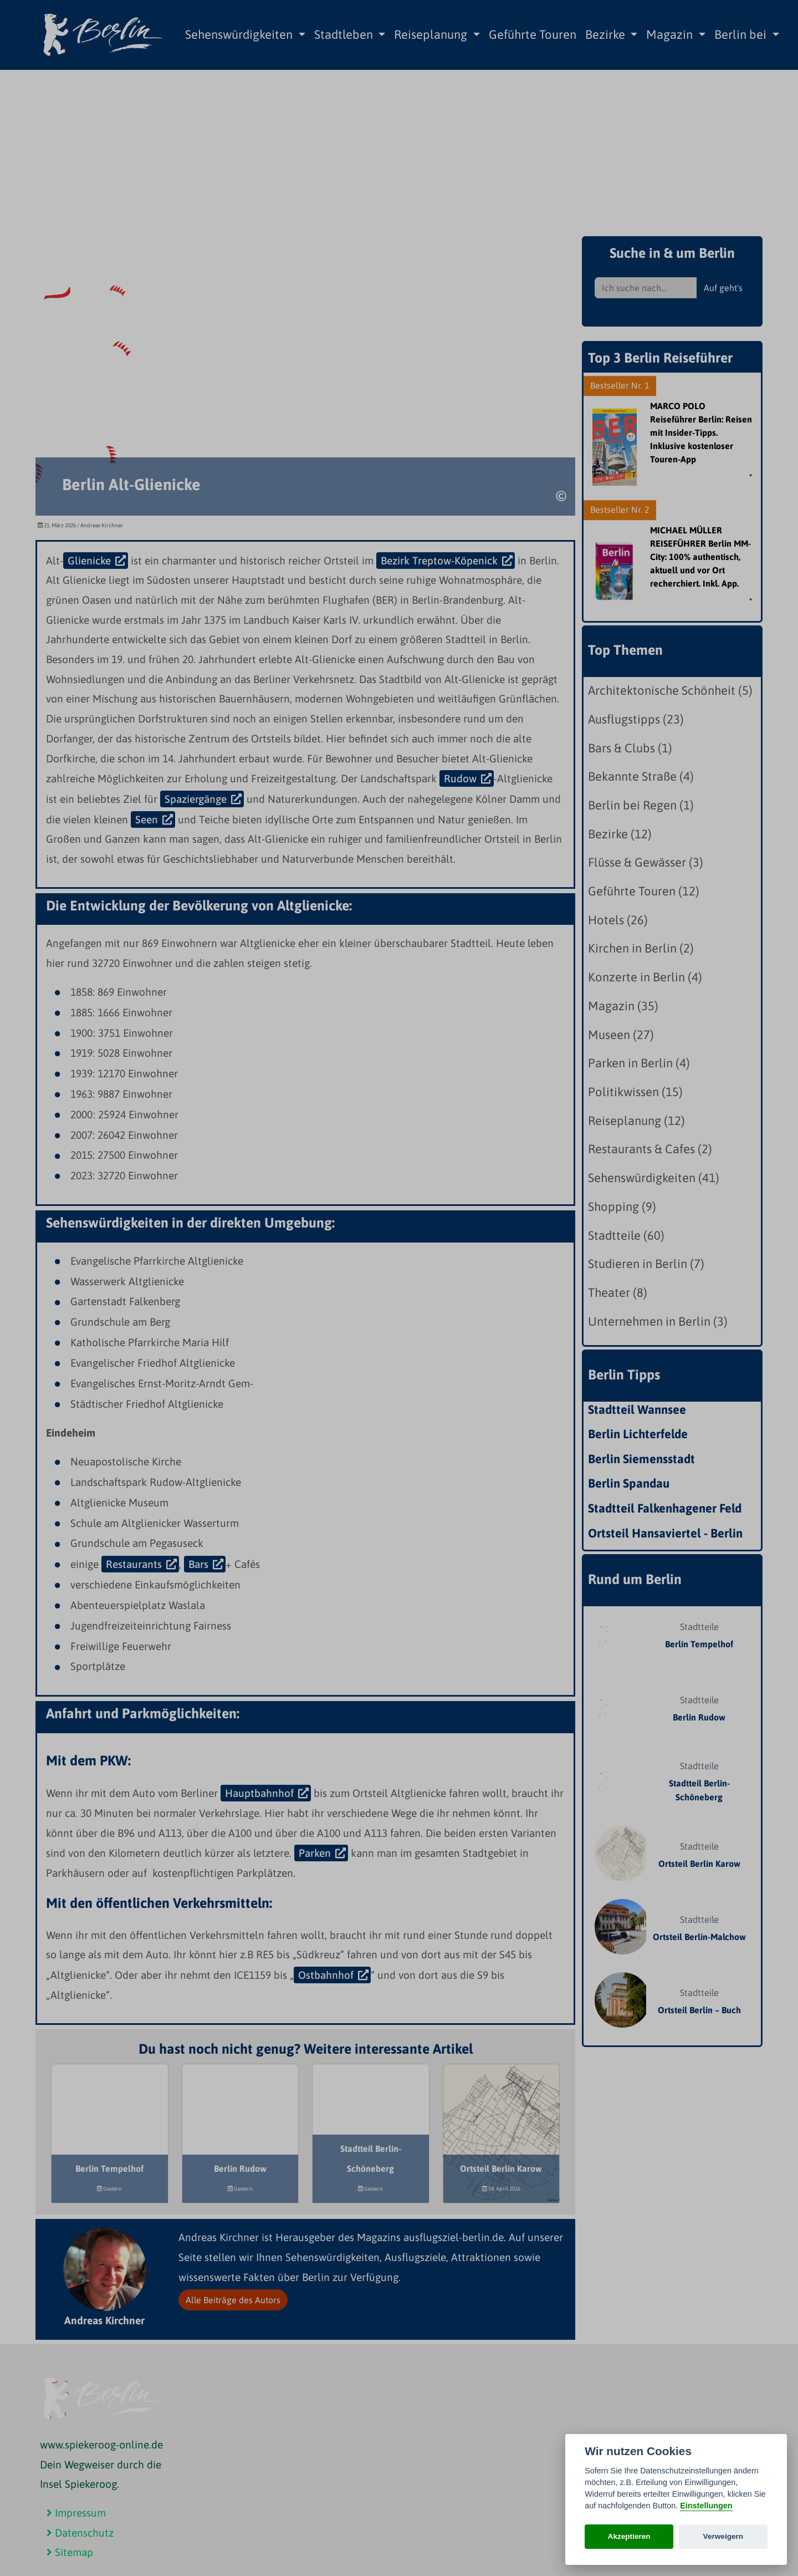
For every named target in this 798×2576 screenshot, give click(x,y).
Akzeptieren (629, 2536)
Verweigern (723, 2536)
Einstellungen (706, 2505)
